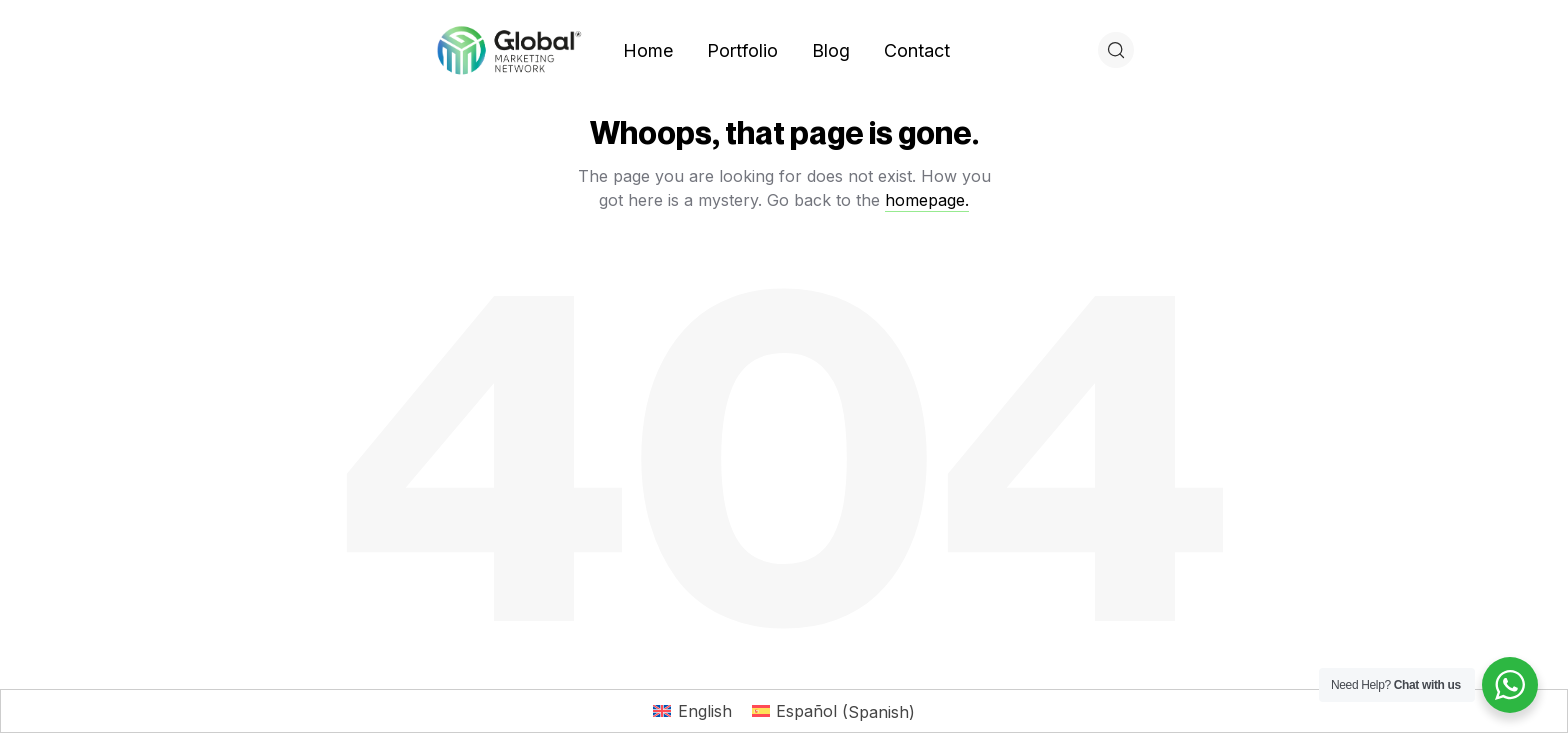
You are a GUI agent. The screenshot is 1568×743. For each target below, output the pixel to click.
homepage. (927, 200)
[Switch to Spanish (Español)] (833, 711)
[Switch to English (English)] (692, 711)
